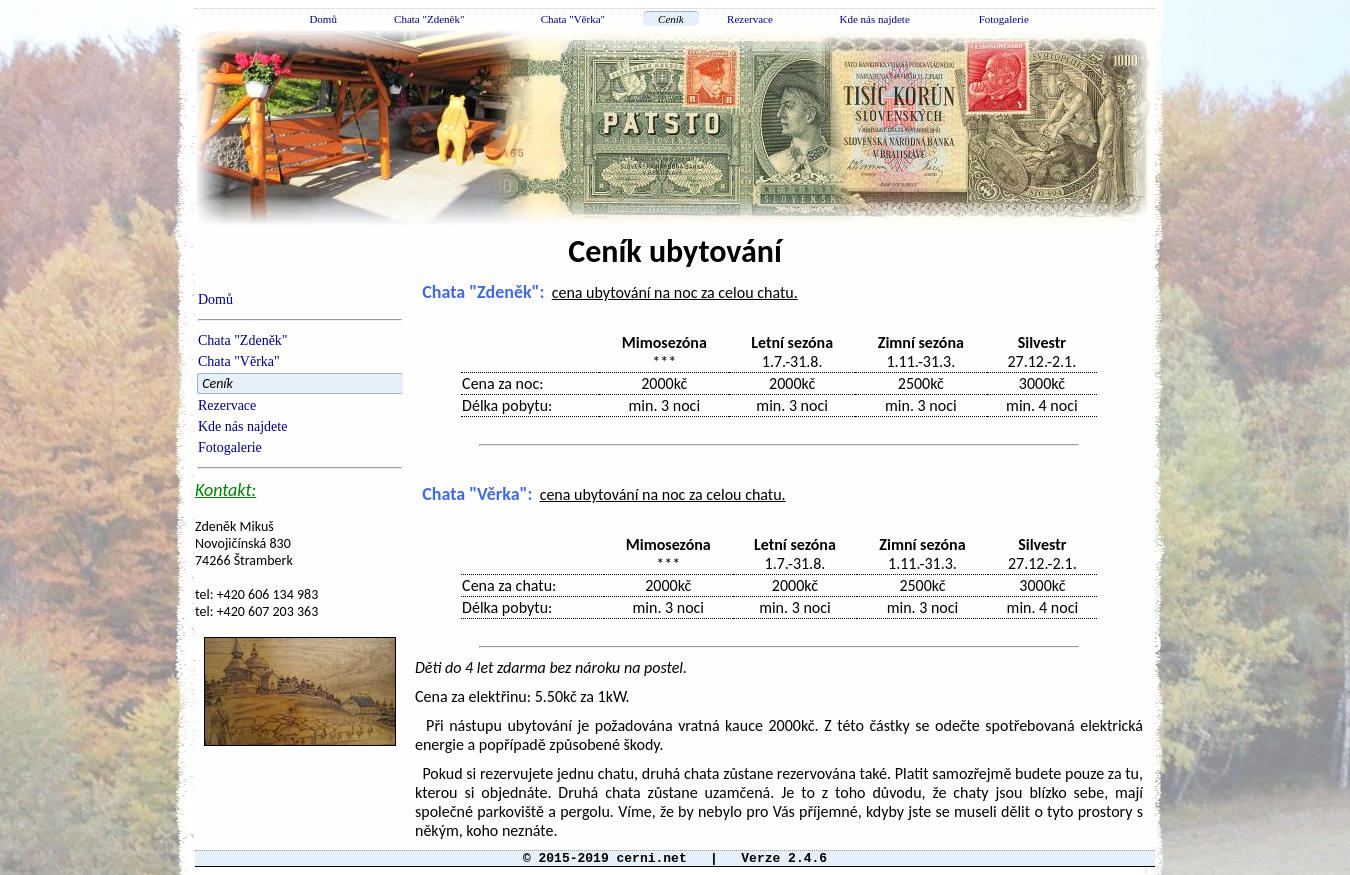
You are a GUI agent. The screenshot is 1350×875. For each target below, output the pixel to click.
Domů (323, 19)
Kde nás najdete (875, 19)
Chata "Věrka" (573, 19)
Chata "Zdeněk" (429, 19)
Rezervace (750, 19)
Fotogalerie (1004, 19)
